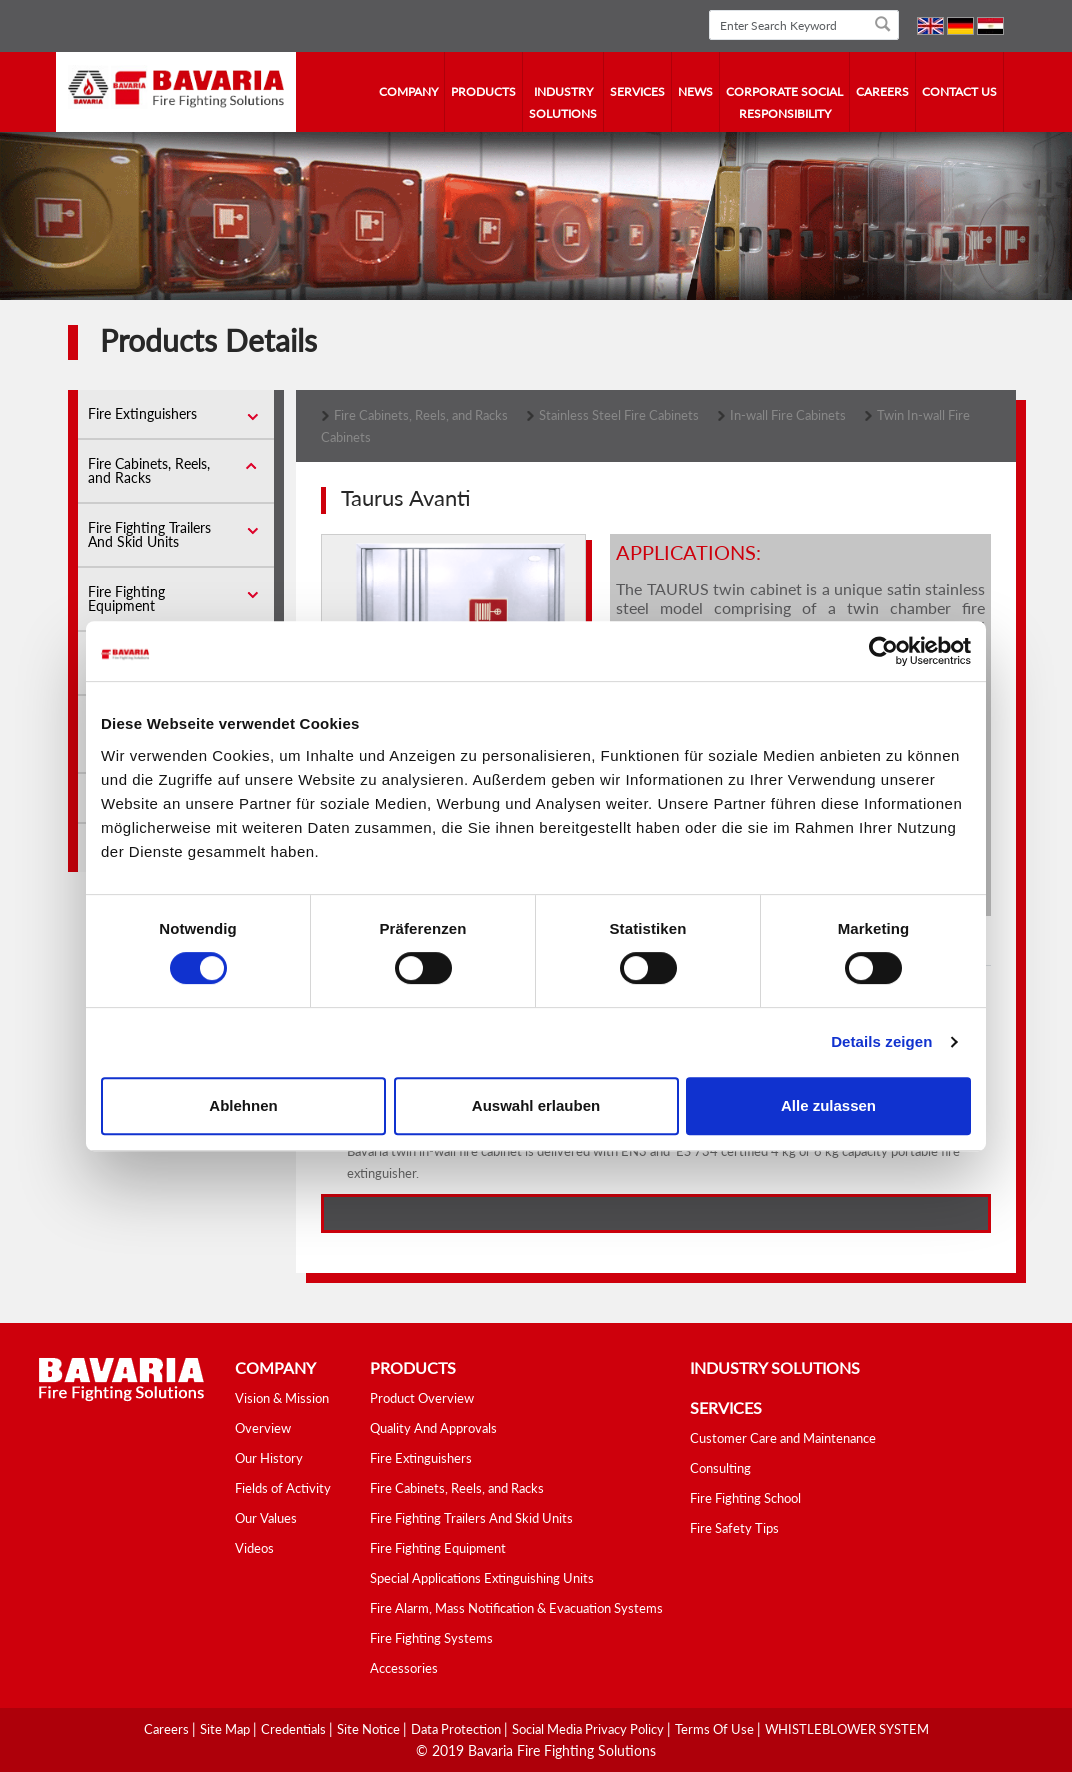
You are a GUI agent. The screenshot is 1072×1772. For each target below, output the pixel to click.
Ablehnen (243, 1105)
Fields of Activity (283, 1488)
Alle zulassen (828, 1105)
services (637, 91)
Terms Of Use (716, 1729)
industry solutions (563, 102)
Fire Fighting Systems (431, 1638)
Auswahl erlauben (536, 1105)
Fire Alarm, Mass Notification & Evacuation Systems (516, 1608)
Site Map (226, 1729)
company (408, 91)
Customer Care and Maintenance (783, 1438)
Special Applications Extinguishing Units (482, 1578)
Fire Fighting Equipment (126, 598)
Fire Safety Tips (734, 1528)
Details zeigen (881, 1041)
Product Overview (422, 1398)
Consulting (720, 1468)
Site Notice (370, 1729)
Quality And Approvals (433, 1428)
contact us (959, 91)
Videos (254, 1548)
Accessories (404, 1668)
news (695, 91)
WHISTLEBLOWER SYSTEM (847, 1729)
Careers (882, 91)
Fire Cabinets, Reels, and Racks (149, 470)
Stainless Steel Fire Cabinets (619, 415)
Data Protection (457, 1729)
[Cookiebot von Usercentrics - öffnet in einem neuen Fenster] (883, 651)
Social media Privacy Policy (589, 1729)
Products (483, 91)
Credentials (295, 1729)
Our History (269, 1458)
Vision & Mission (282, 1398)
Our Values (266, 1518)
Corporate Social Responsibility (784, 102)
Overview (263, 1428)
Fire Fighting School (745, 1498)
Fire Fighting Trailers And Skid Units (149, 534)
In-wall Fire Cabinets (788, 415)
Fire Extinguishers (142, 413)
